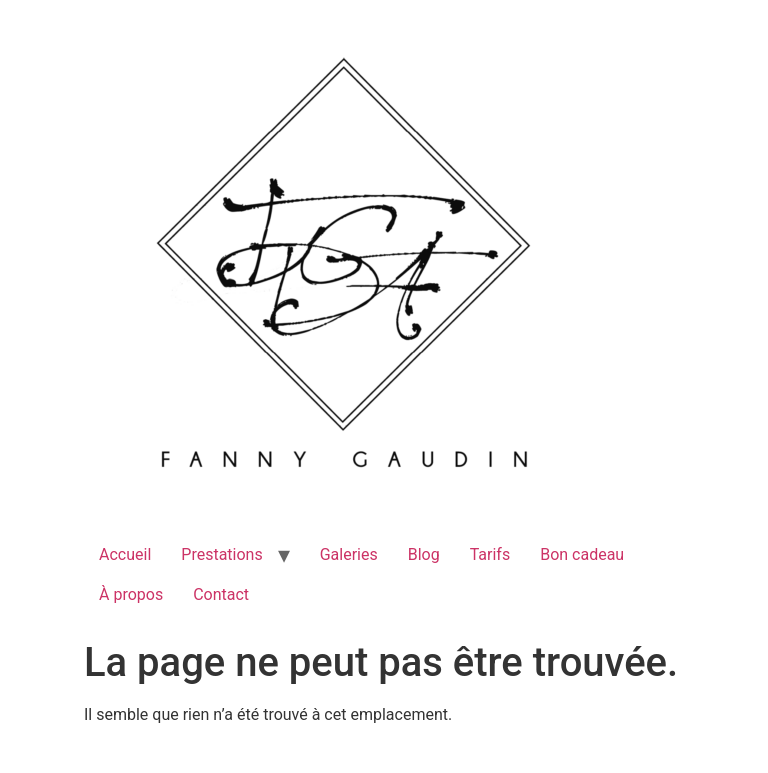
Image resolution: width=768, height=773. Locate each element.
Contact (221, 594)
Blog (424, 554)
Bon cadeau (582, 554)
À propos (131, 594)
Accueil (125, 554)
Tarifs (490, 554)
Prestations (221, 554)
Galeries (349, 554)
